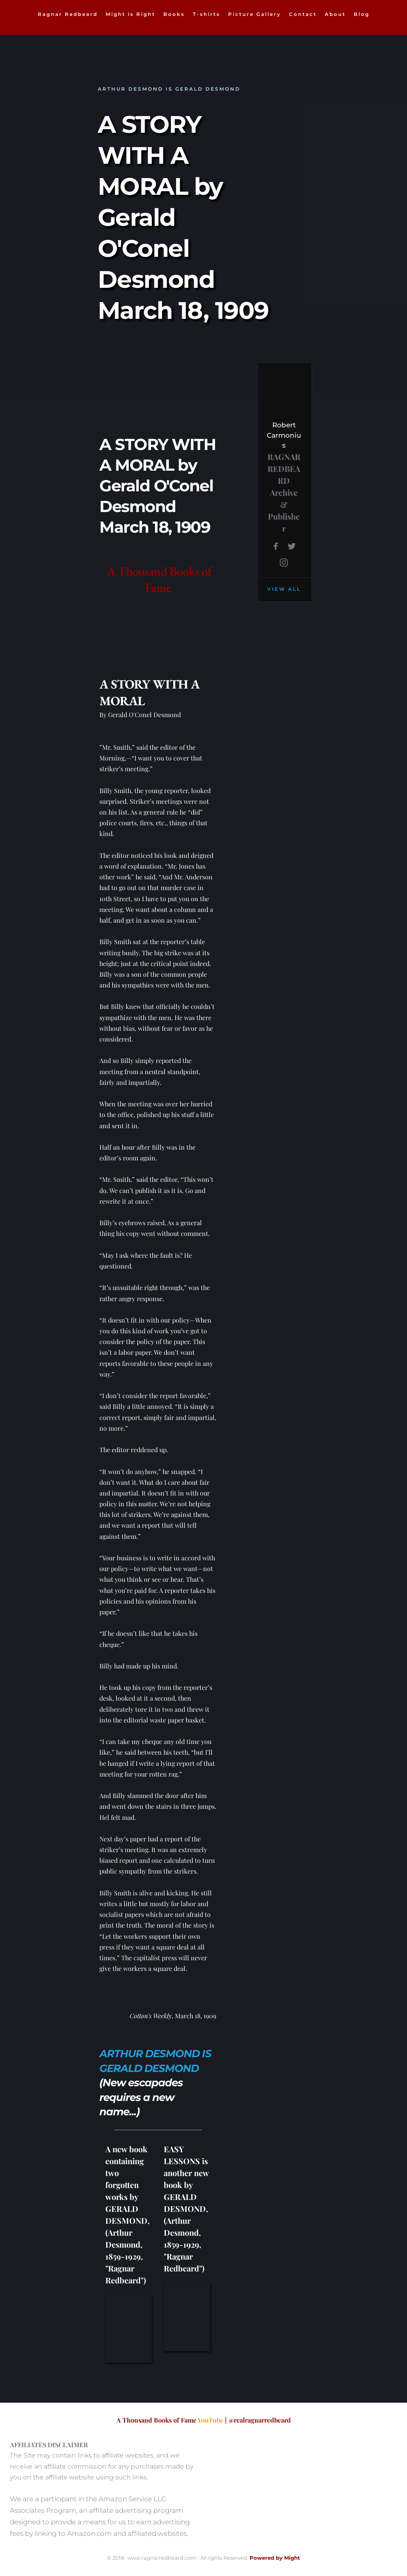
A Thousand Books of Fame (160, 579)
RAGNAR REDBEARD (284, 468)
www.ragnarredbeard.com (161, 2558)
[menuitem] (68, 14)
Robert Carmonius (284, 435)
